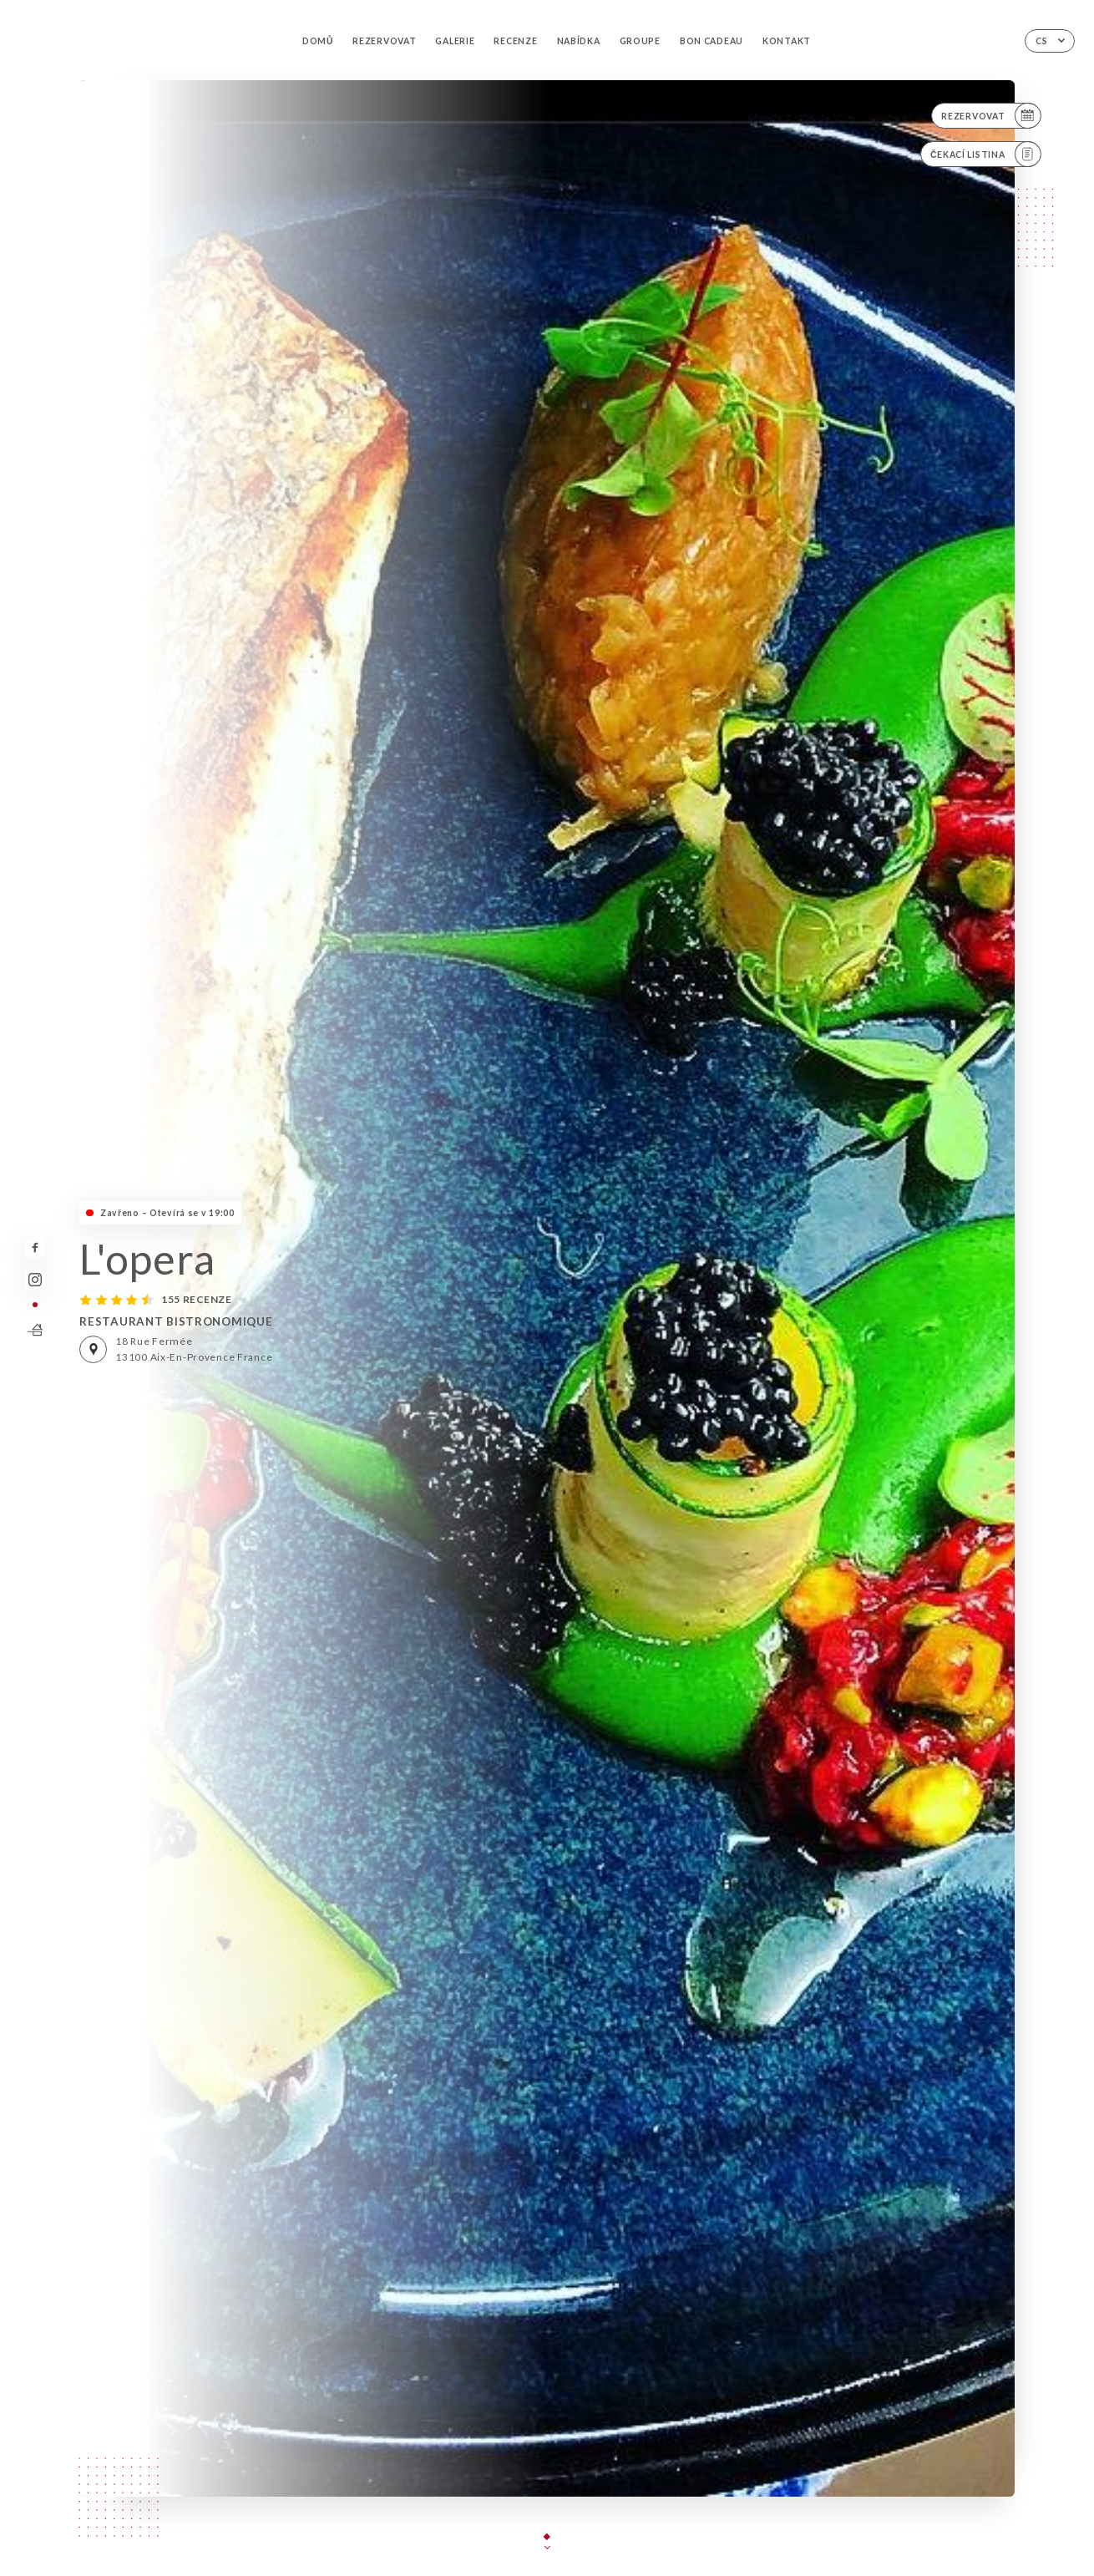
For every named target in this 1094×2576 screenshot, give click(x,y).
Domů (317, 41)
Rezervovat (384, 41)
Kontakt (786, 41)
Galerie (454, 41)
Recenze (515, 41)
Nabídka (578, 41)
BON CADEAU (711, 41)
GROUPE (640, 41)
